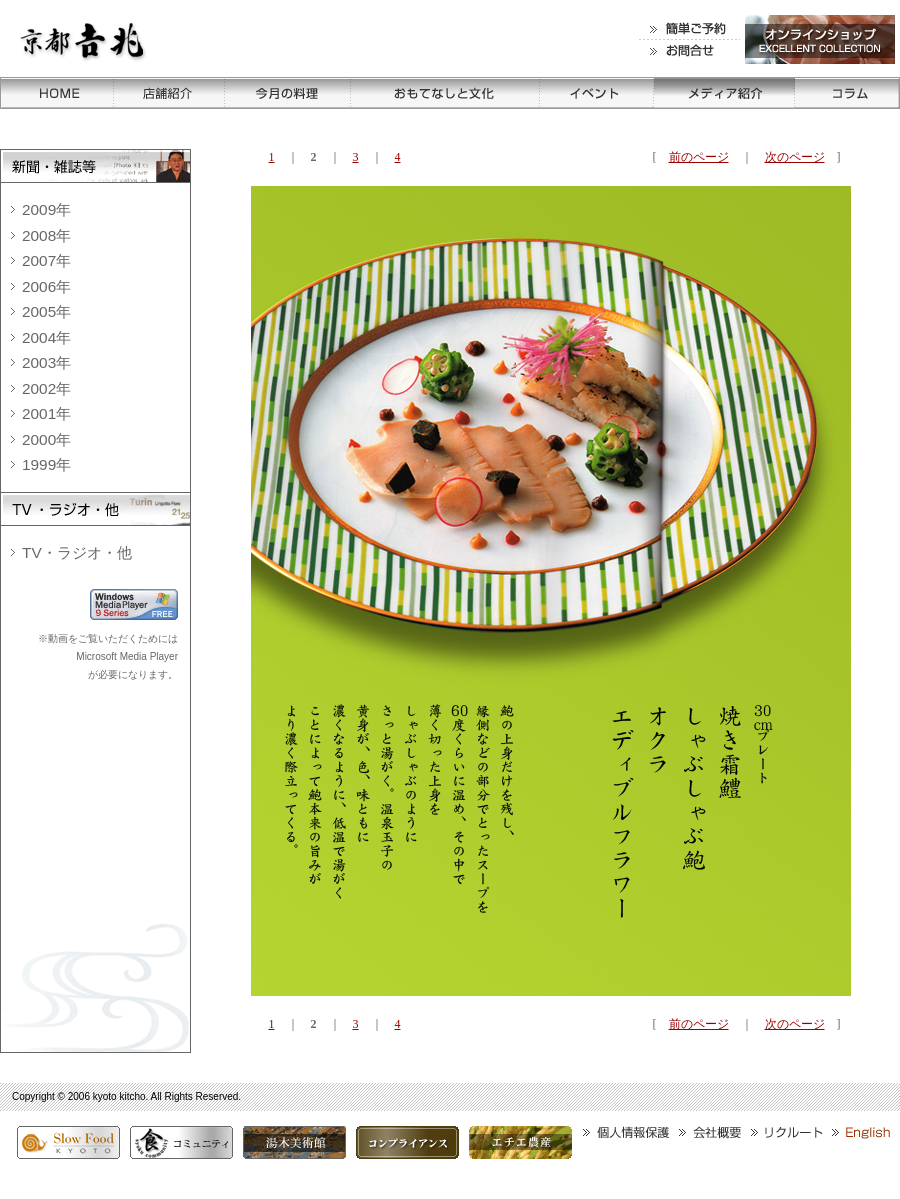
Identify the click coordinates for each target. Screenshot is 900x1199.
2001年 (46, 413)
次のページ (795, 157)
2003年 (46, 362)
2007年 (46, 260)
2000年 (46, 439)
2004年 (46, 337)
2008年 (46, 235)
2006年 (46, 286)
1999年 (46, 464)
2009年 (46, 209)
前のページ (699, 157)
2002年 (46, 388)
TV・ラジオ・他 (77, 552)
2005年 (46, 311)
